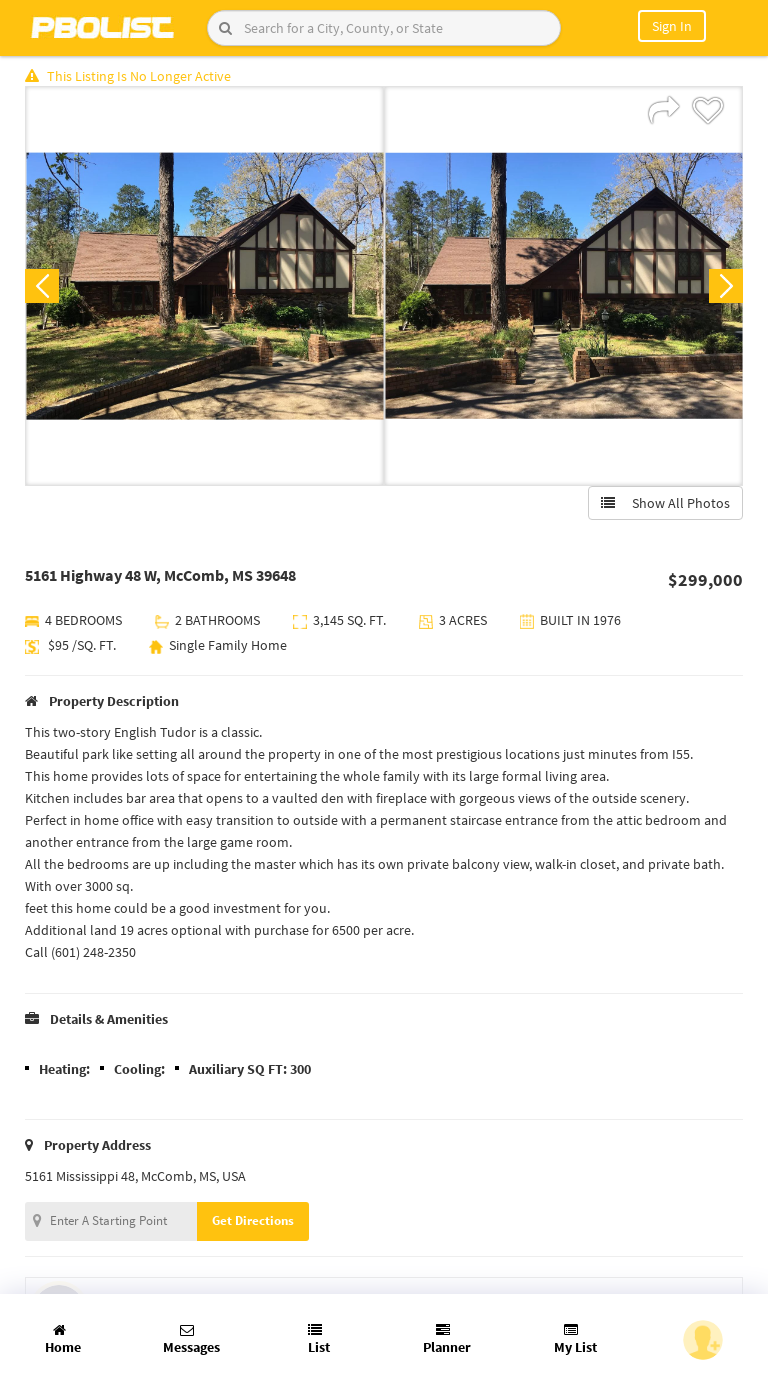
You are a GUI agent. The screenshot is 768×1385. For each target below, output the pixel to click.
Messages (191, 1339)
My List (575, 1339)
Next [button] (726, 286)
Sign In (672, 26)
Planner (447, 1339)
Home (63, 1339)
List (319, 1339)
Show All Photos (665, 503)
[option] (204, 286)
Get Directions (253, 1220)
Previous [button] (42, 286)
